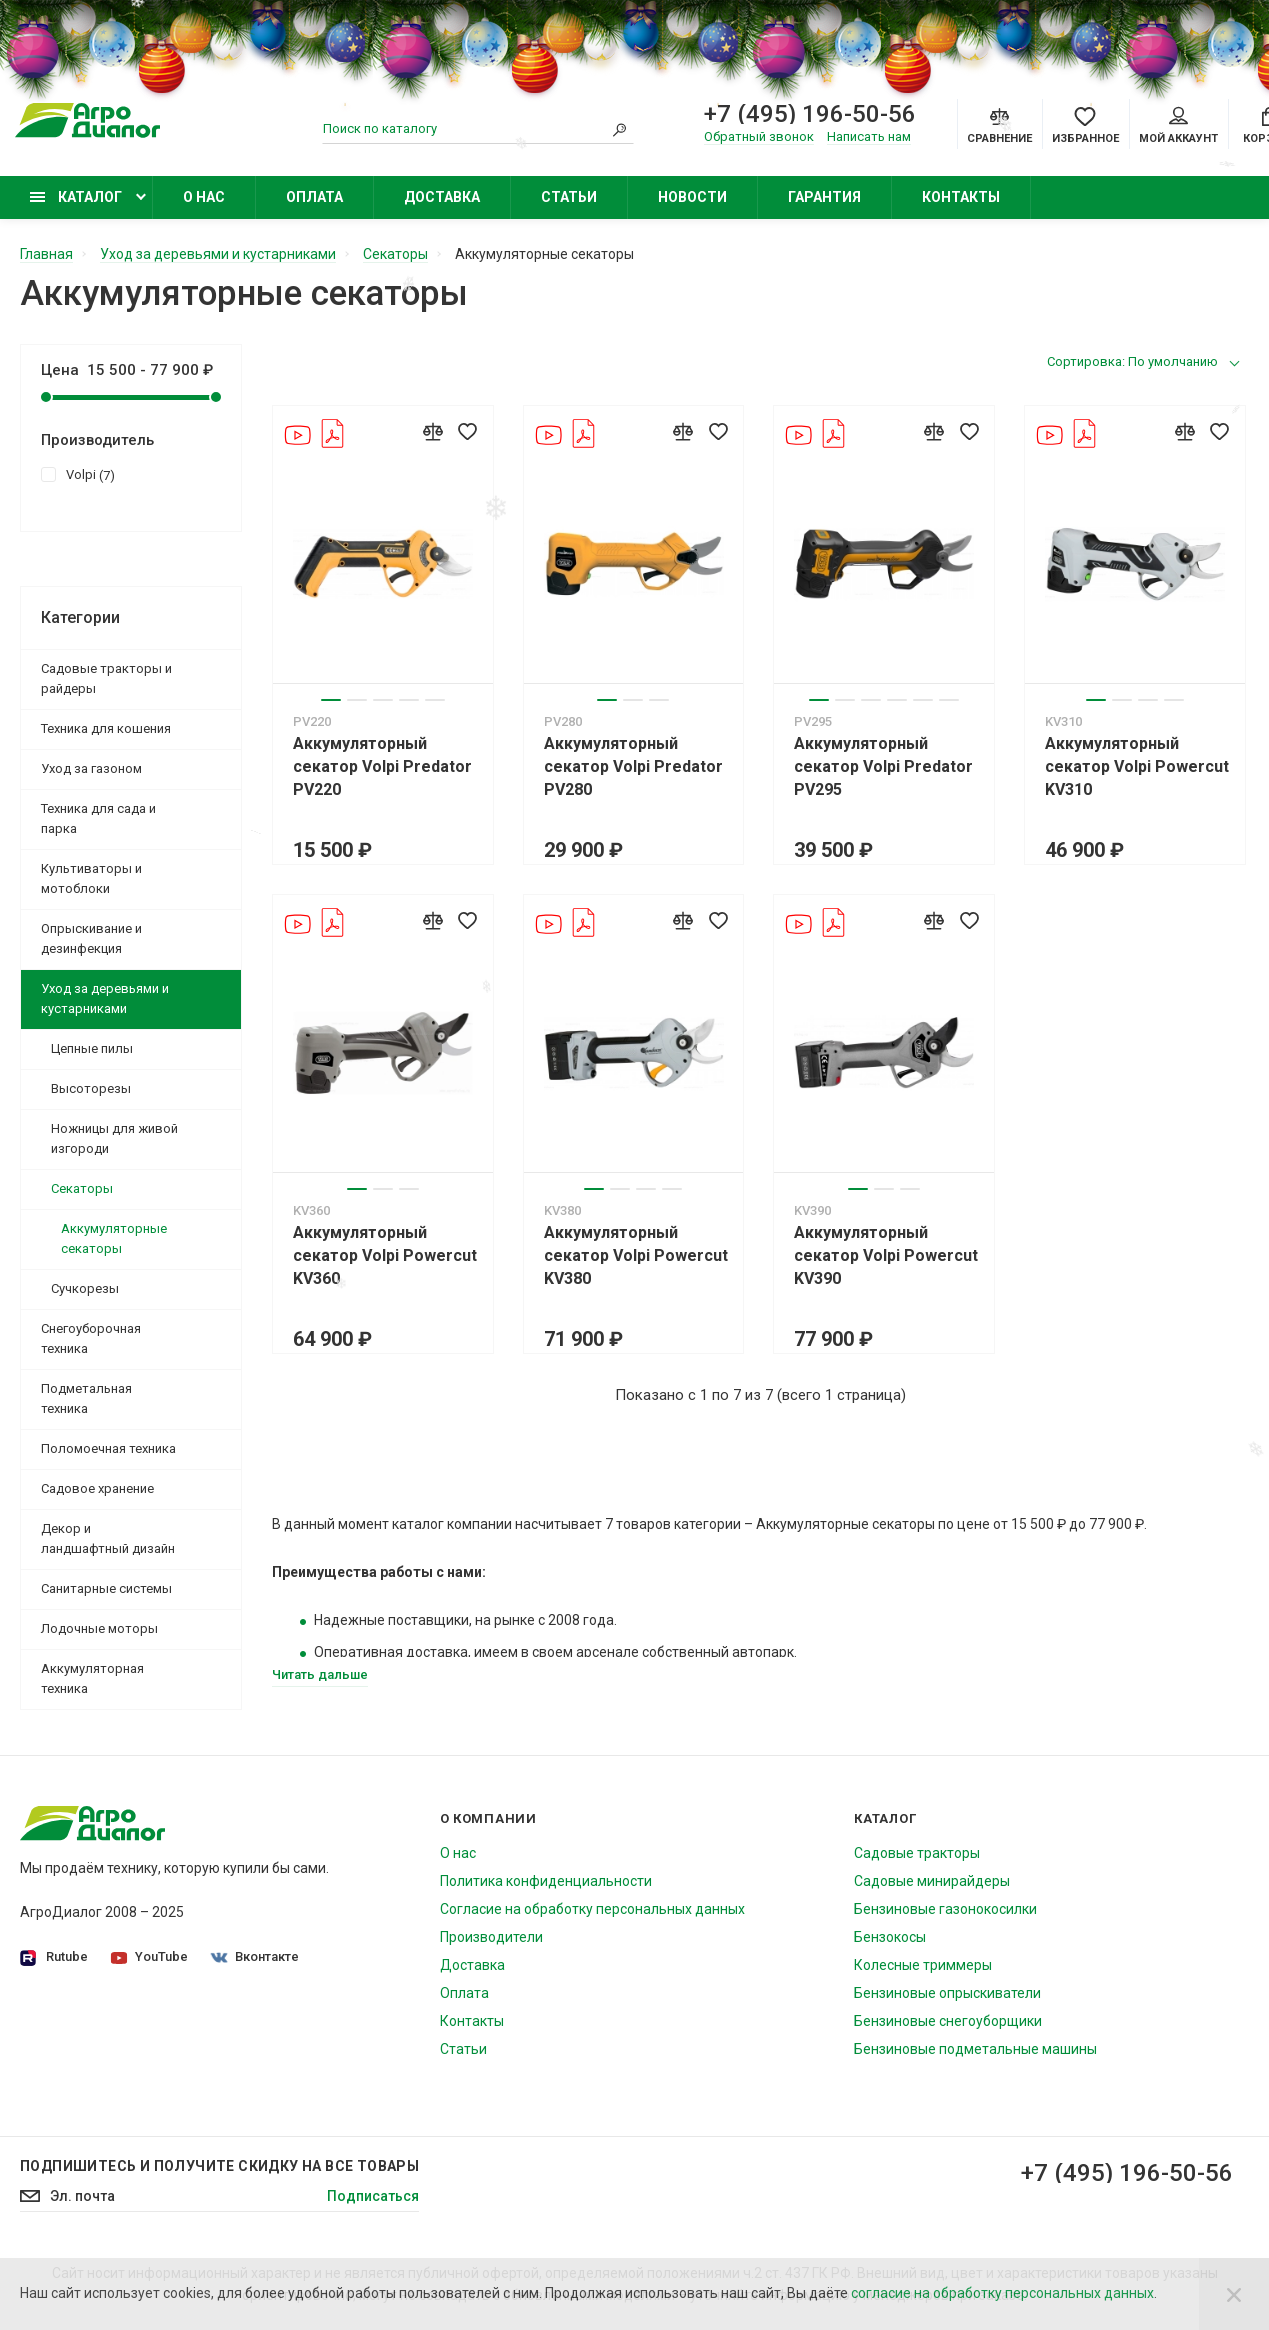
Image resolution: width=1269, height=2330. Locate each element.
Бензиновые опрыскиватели (947, 1993)
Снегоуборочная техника (91, 1338)
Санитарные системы (106, 1588)
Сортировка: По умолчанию (1132, 361)
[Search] (619, 129)
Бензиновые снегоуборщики (948, 2021)
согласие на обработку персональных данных (1002, 2293)
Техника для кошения (106, 728)
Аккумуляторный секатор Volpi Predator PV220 (382, 766)
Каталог (76, 197)
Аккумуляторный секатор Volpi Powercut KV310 (1137, 766)
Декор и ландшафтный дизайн (108, 1538)
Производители (491, 1937)
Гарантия (824, 197)
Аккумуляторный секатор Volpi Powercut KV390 (886, 1255)
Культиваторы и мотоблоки (91, 878)
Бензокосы (890, 1937)
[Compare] (999, 124)
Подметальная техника (86, 1398)
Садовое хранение (97, 1488)
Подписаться (373, 2196)
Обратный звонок (759, 136)
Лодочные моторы (99, 1628)
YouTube (149, 1956)
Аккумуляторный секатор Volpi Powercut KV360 (385, 1255)
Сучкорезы (85, 1288)
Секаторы (82, 1188)
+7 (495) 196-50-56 (1127, 2173)
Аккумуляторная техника (92, 1678)
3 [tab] (383, 700)
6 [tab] (949, 700)
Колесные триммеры (923, 1965)
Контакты (961, 197)
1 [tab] (331, 700)
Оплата (314, 197)
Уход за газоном (91, 768)
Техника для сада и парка (98, 818)
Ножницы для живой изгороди (114, 1138)
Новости (692, 197)
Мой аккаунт (1178, 126)
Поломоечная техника (108, 1448)
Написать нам (869, 136)
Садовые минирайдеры (932, 1881)
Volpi (78, 474)
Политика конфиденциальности (546, 1881)
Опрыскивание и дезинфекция (91, 938)
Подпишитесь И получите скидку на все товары (219, 2166)
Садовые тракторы (917, 1853)
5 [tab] (435, 700)
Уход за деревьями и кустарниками (105, 998)
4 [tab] (409, 700)
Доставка (442, 197)
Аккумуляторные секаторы (114, 1238)
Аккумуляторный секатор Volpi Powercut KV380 (636, 1255)
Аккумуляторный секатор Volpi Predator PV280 (633, 766)
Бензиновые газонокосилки (945, 1909)
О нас (204, 197)
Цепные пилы (92, 1048)
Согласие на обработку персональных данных (592, 1909)
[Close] (1234, 2294)
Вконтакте (255, 1956)
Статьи (569, 197)
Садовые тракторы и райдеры (106, 678)
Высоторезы (91, 1088)
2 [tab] (357, 700)
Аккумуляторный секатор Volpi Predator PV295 (883, 766)
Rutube (54, 1957)
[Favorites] (1085, 124)
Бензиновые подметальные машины (975, 2049)
